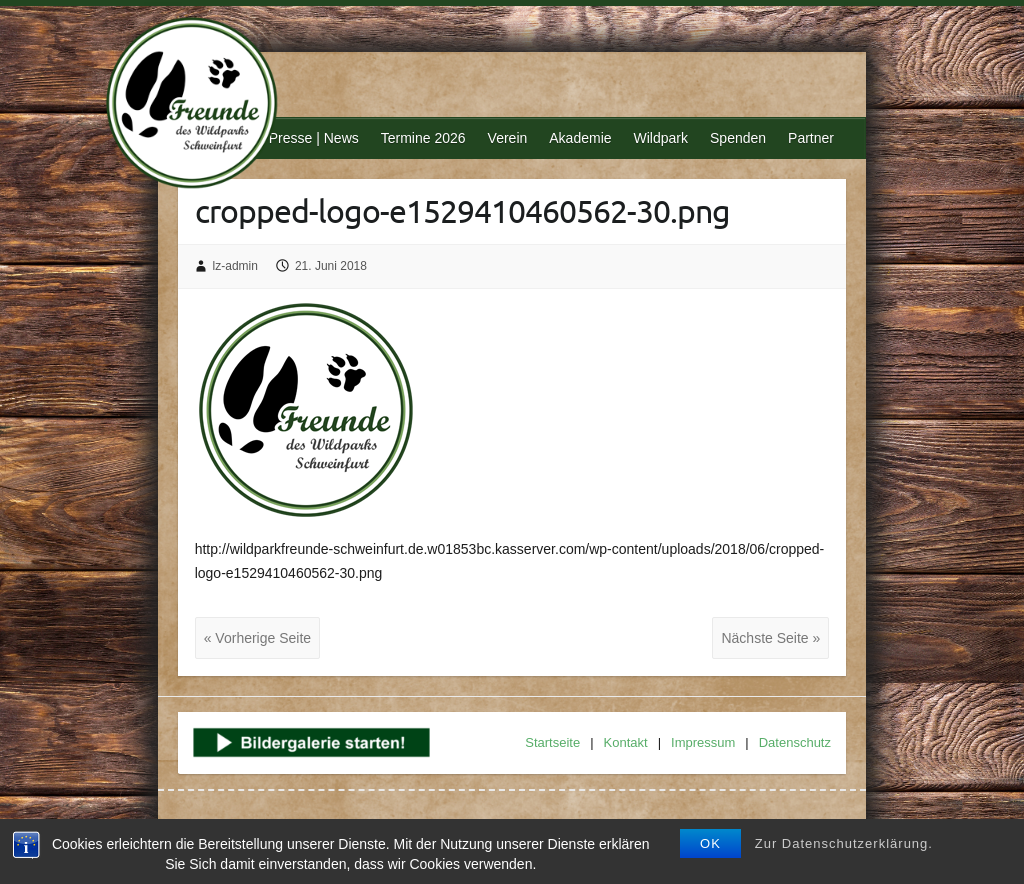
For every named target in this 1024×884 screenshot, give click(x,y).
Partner (811, 138)
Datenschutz (795, 742)
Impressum (703, 742)
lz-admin (235, 266)
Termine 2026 (423, 138)
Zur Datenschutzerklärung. (844, 843)
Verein (508, 138)
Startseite (552, 742)
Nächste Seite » (770, 638)
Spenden (738, 138)
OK (710, 843)
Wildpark (661, 138)
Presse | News (314, 138)
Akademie (580, 138)
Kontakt (626, 742)
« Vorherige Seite (257, 638)
